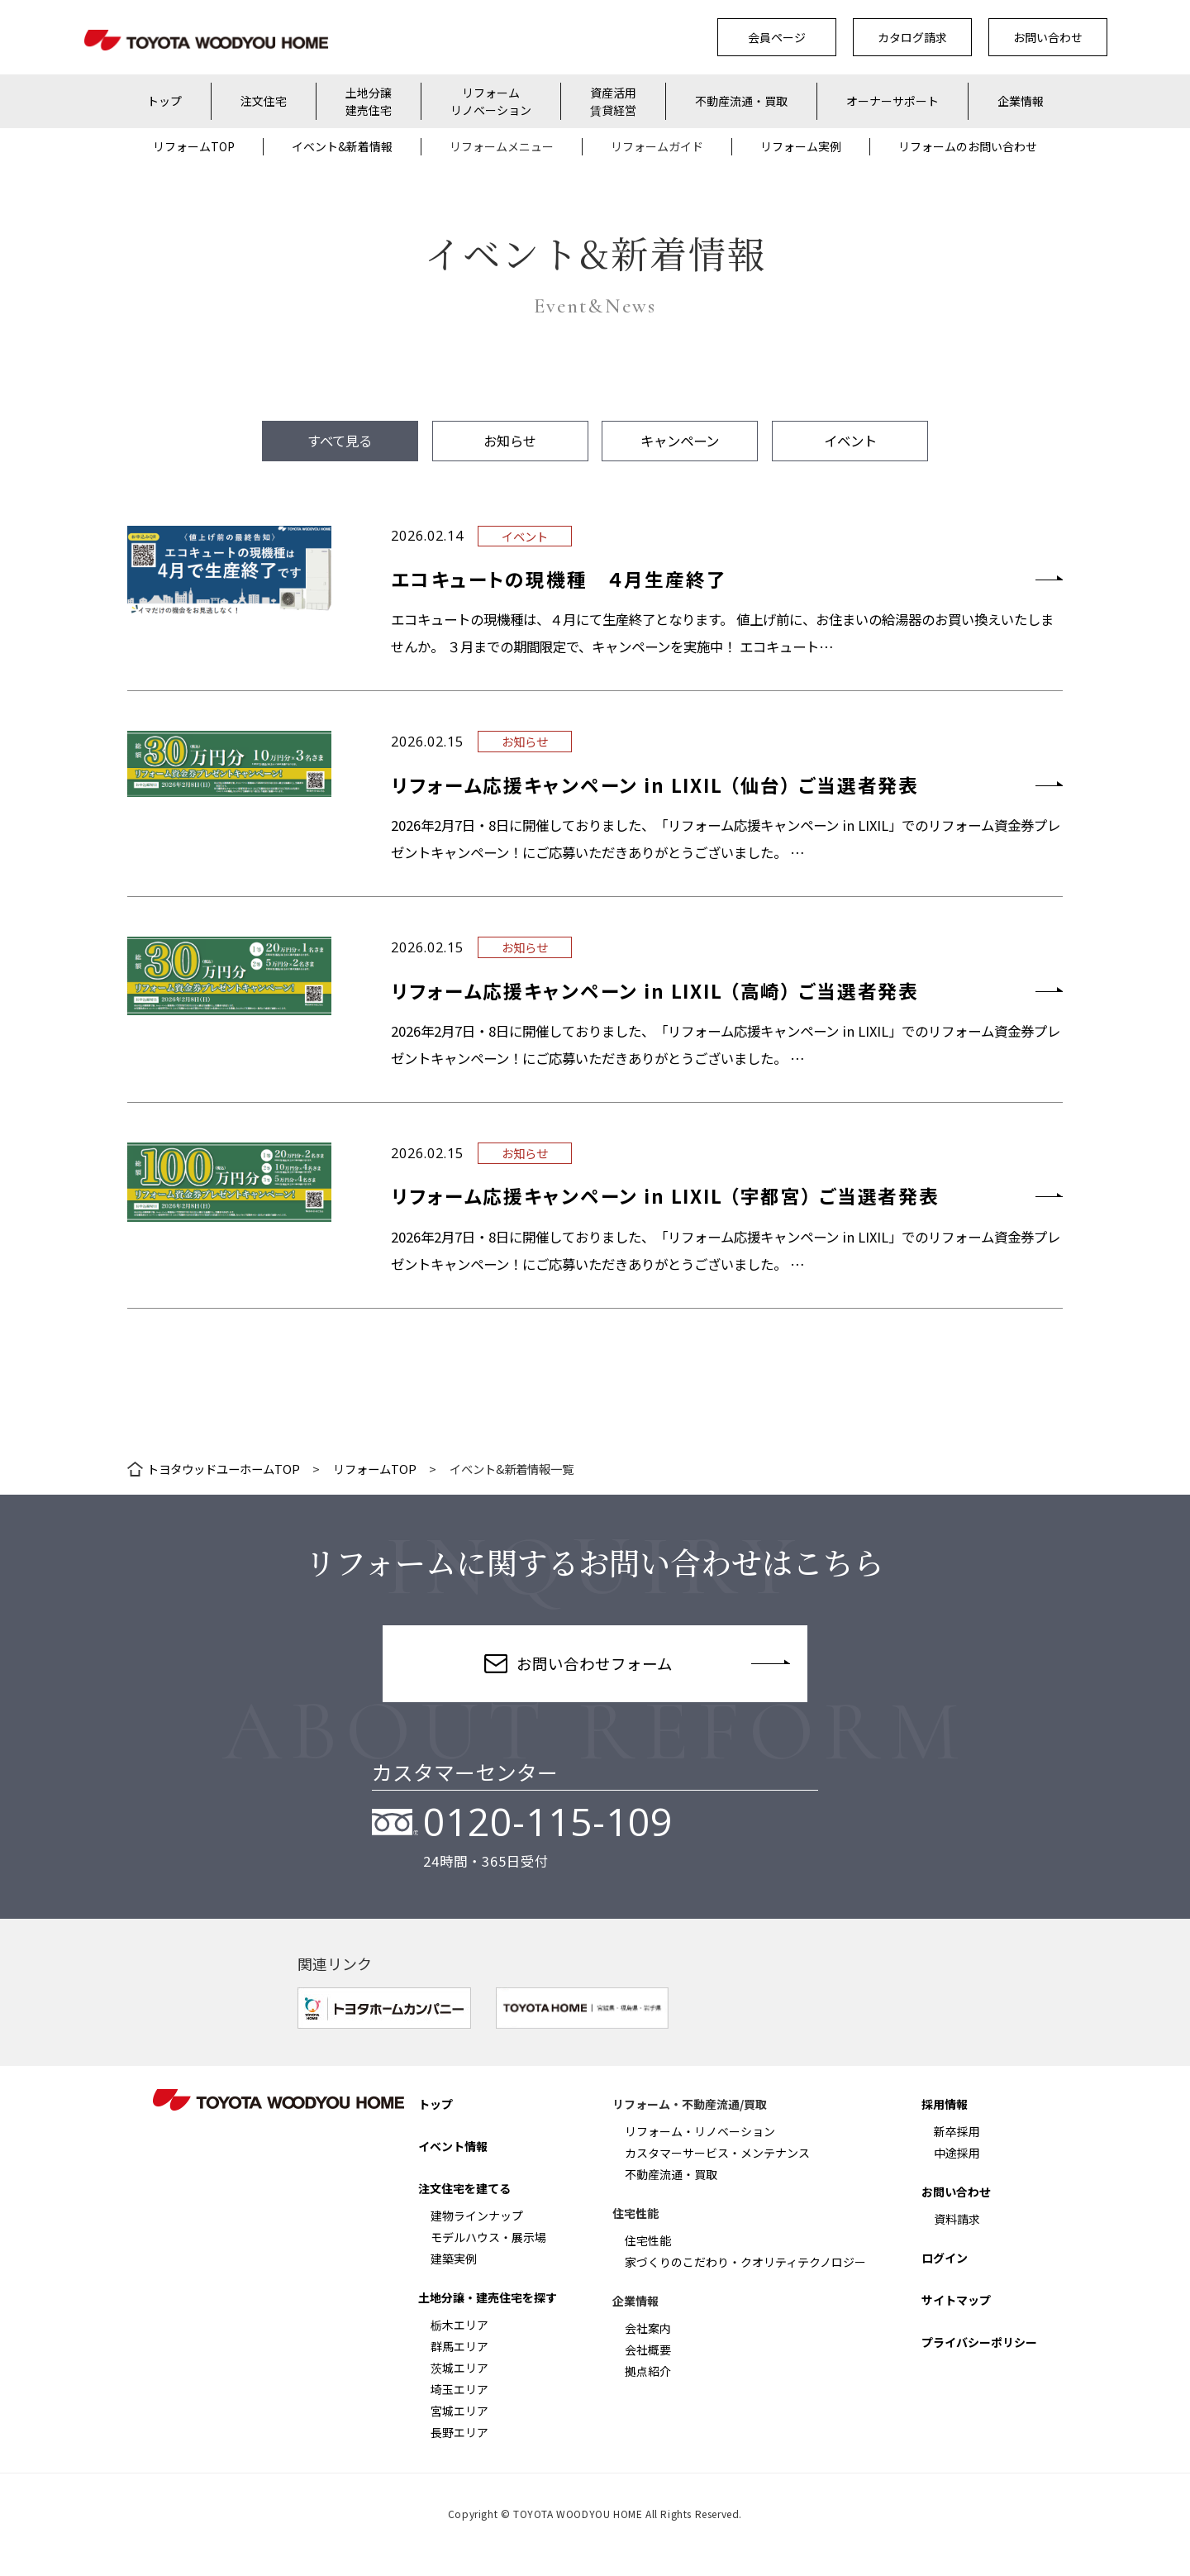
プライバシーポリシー (979, 2342)
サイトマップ (956, 2300)
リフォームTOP (194, 146)
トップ (164, 101)
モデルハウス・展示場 (488, 2237)
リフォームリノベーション (490, 101)
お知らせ (509, 441)
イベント (850, 441)
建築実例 (454, 2258)
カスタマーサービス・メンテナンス (717, 2153)
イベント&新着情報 (342, 146)
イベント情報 (453, 2146)
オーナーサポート (892, 101)
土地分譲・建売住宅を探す (487, 2297)
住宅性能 (648, 2240)
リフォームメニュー (502, 146)
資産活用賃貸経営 (613, 101)
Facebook (254, 2156)
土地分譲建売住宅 (368, 101)
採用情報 (944, 2104)
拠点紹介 (648, 2371)
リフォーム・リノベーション (700, 2131)
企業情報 (1020, 101)
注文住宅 (263, 101)
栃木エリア (459, 2324)
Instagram (204, 2156)
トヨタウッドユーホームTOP (223, 1468)
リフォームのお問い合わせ (967, 146)
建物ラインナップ (477, 2215)
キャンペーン (679, 441)
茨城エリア (459, 2367)
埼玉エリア (459, 2389)
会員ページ (777, 37)
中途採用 (957, 2153)
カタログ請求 (912, 37)
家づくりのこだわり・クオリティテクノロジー (745, 2262)
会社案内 (648, 2328)
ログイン (944, 2257)
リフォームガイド (657, 146)
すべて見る (339, 441)
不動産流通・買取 (741, 101)
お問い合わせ (1048, 37)
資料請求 (957, 2219)
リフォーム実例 (800, 146)
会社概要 (648, 2349)
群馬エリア (459, 2346)
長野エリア (459, 2432)
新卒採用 (957, 2131)
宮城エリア (459, 2410)
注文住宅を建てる (464, 2188)
